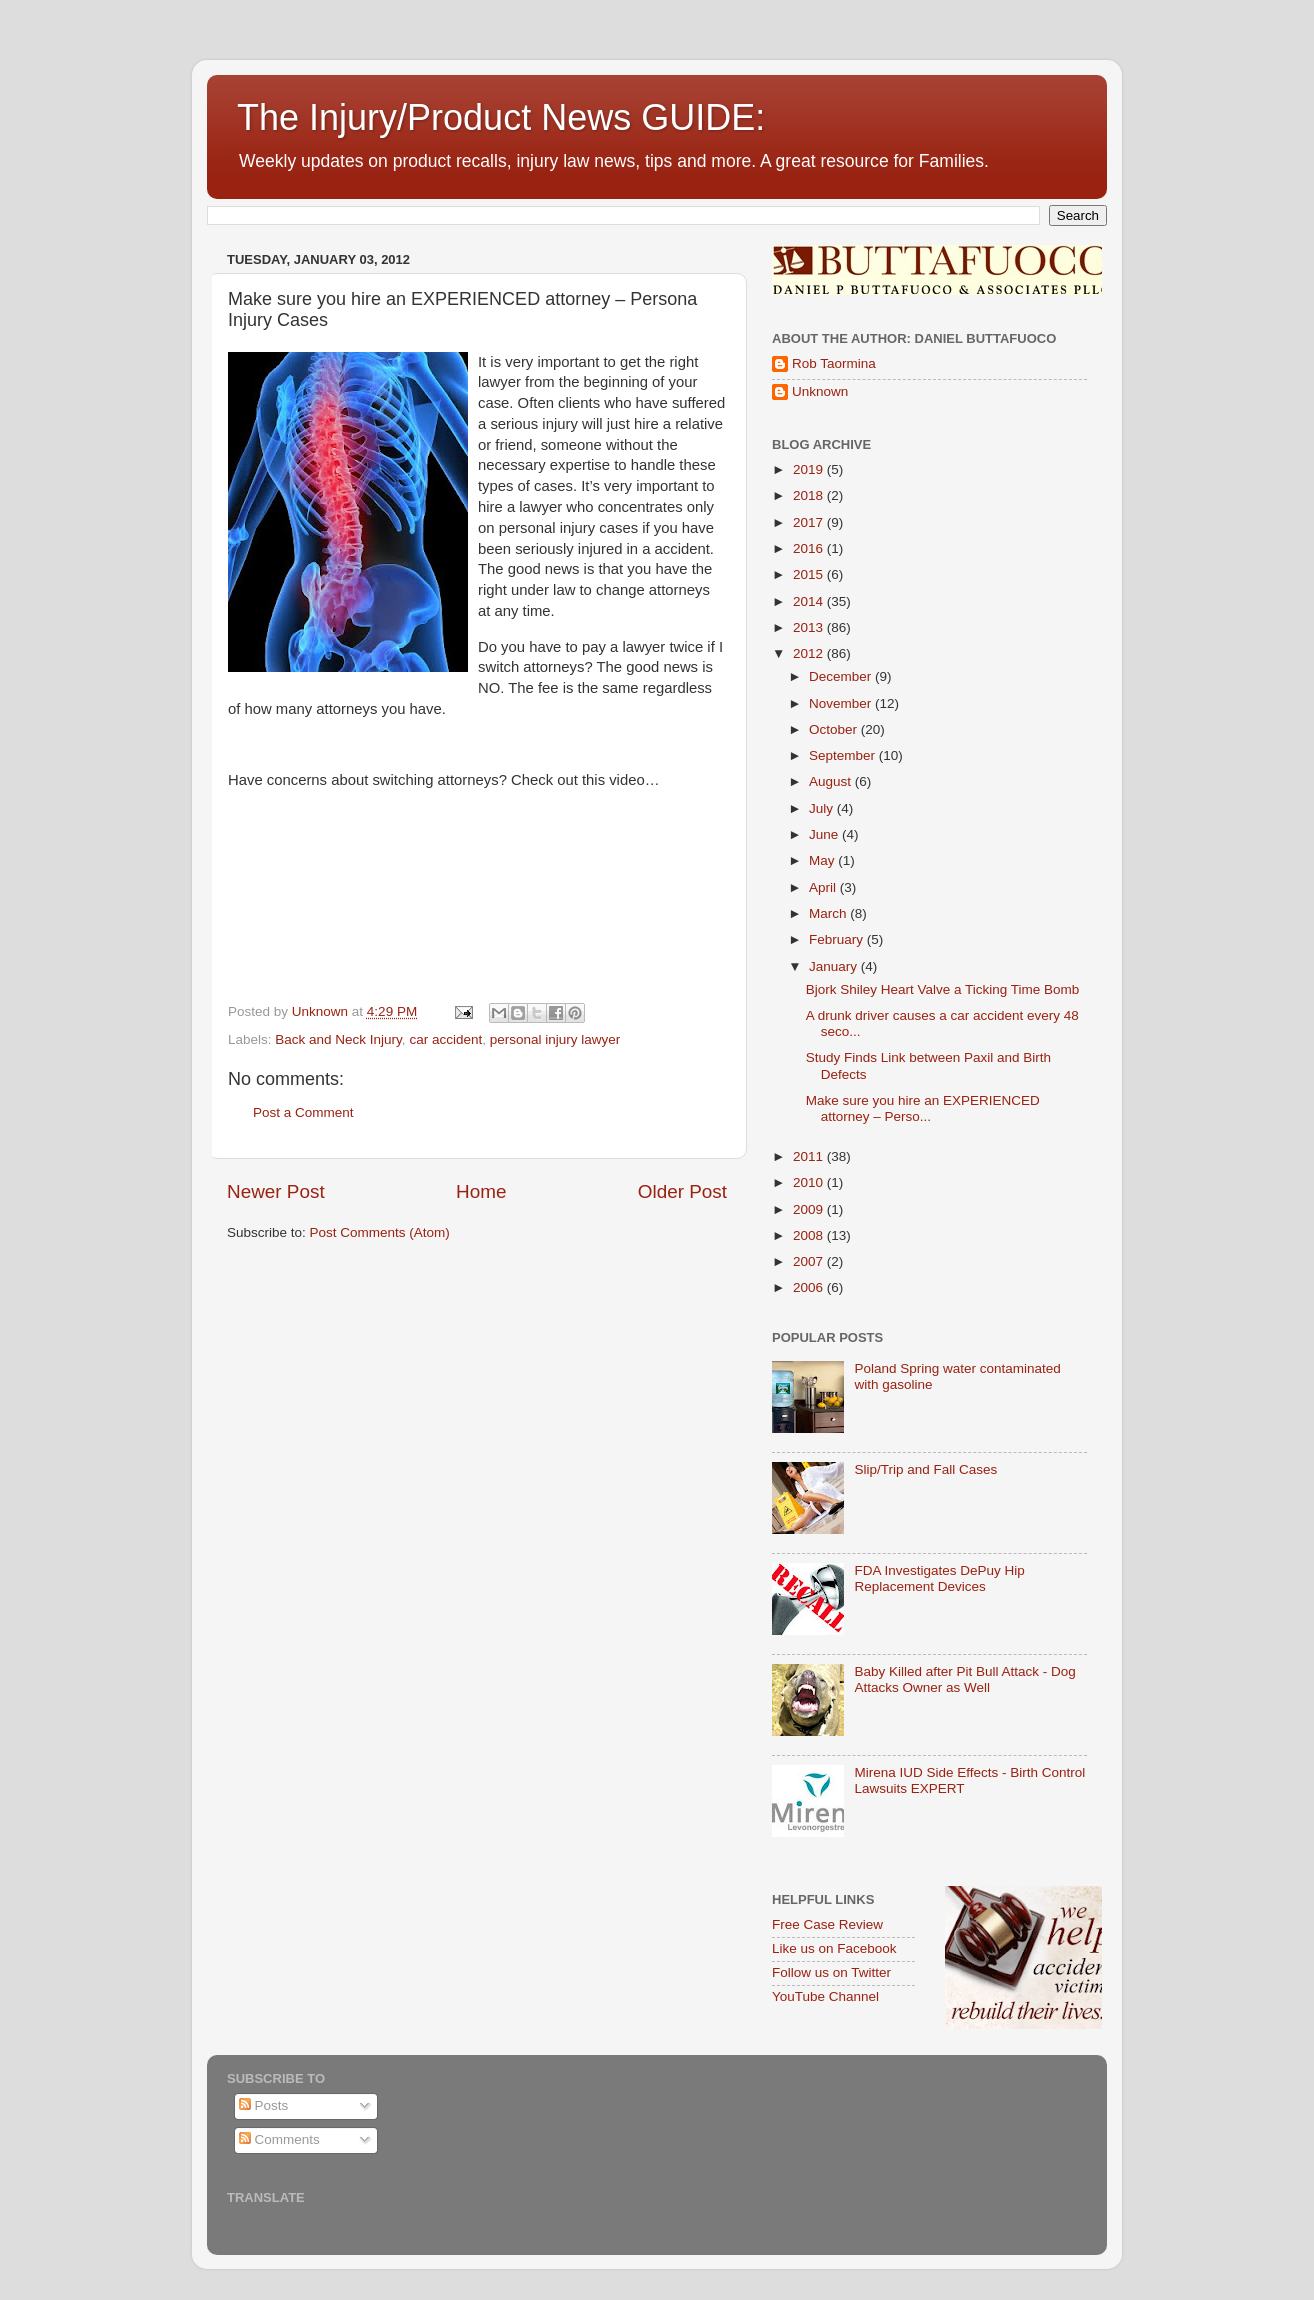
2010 (810, 1182)
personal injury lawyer (555, 1039)
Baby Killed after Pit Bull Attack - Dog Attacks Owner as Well (964, 1679)
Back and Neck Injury (338, 1039)
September (844, 755)
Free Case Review (827, 1924)
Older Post (682, 1191)
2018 (810, 495)
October (835, 729)
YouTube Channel (825, 1996)
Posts (264, 2105)
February (838, 939)
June (825, 834)
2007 (810, 1261)
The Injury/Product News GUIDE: (501, 117)
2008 (810, 1235)
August (832, 781)
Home (481, 1191)
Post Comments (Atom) (380, 1232)
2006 (810, 1287)
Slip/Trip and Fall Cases (925, 1469)
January (835, 966)
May (823, 860)
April (824, 887)
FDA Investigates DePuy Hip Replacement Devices (939, 1578)
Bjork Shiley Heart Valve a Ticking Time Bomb (943, 989)
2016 (810, 548)
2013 (810, 627)
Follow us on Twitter (831, 1972)
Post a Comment (303, 1112)
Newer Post (276, 1191)
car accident (445, 1039)
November (842, 703)
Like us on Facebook (834, 1948)
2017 (810, 522)
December (842, 676)
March (829, 913)
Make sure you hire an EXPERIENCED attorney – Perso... (923, 1108)
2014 (810, 601)
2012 (810, 653)
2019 (810, 469)
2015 (810, 574)
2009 (810, 1209)
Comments (279, 2139)
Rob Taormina (834, 363)
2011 (810, 1156)
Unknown (820, 391)
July (823, 808)
